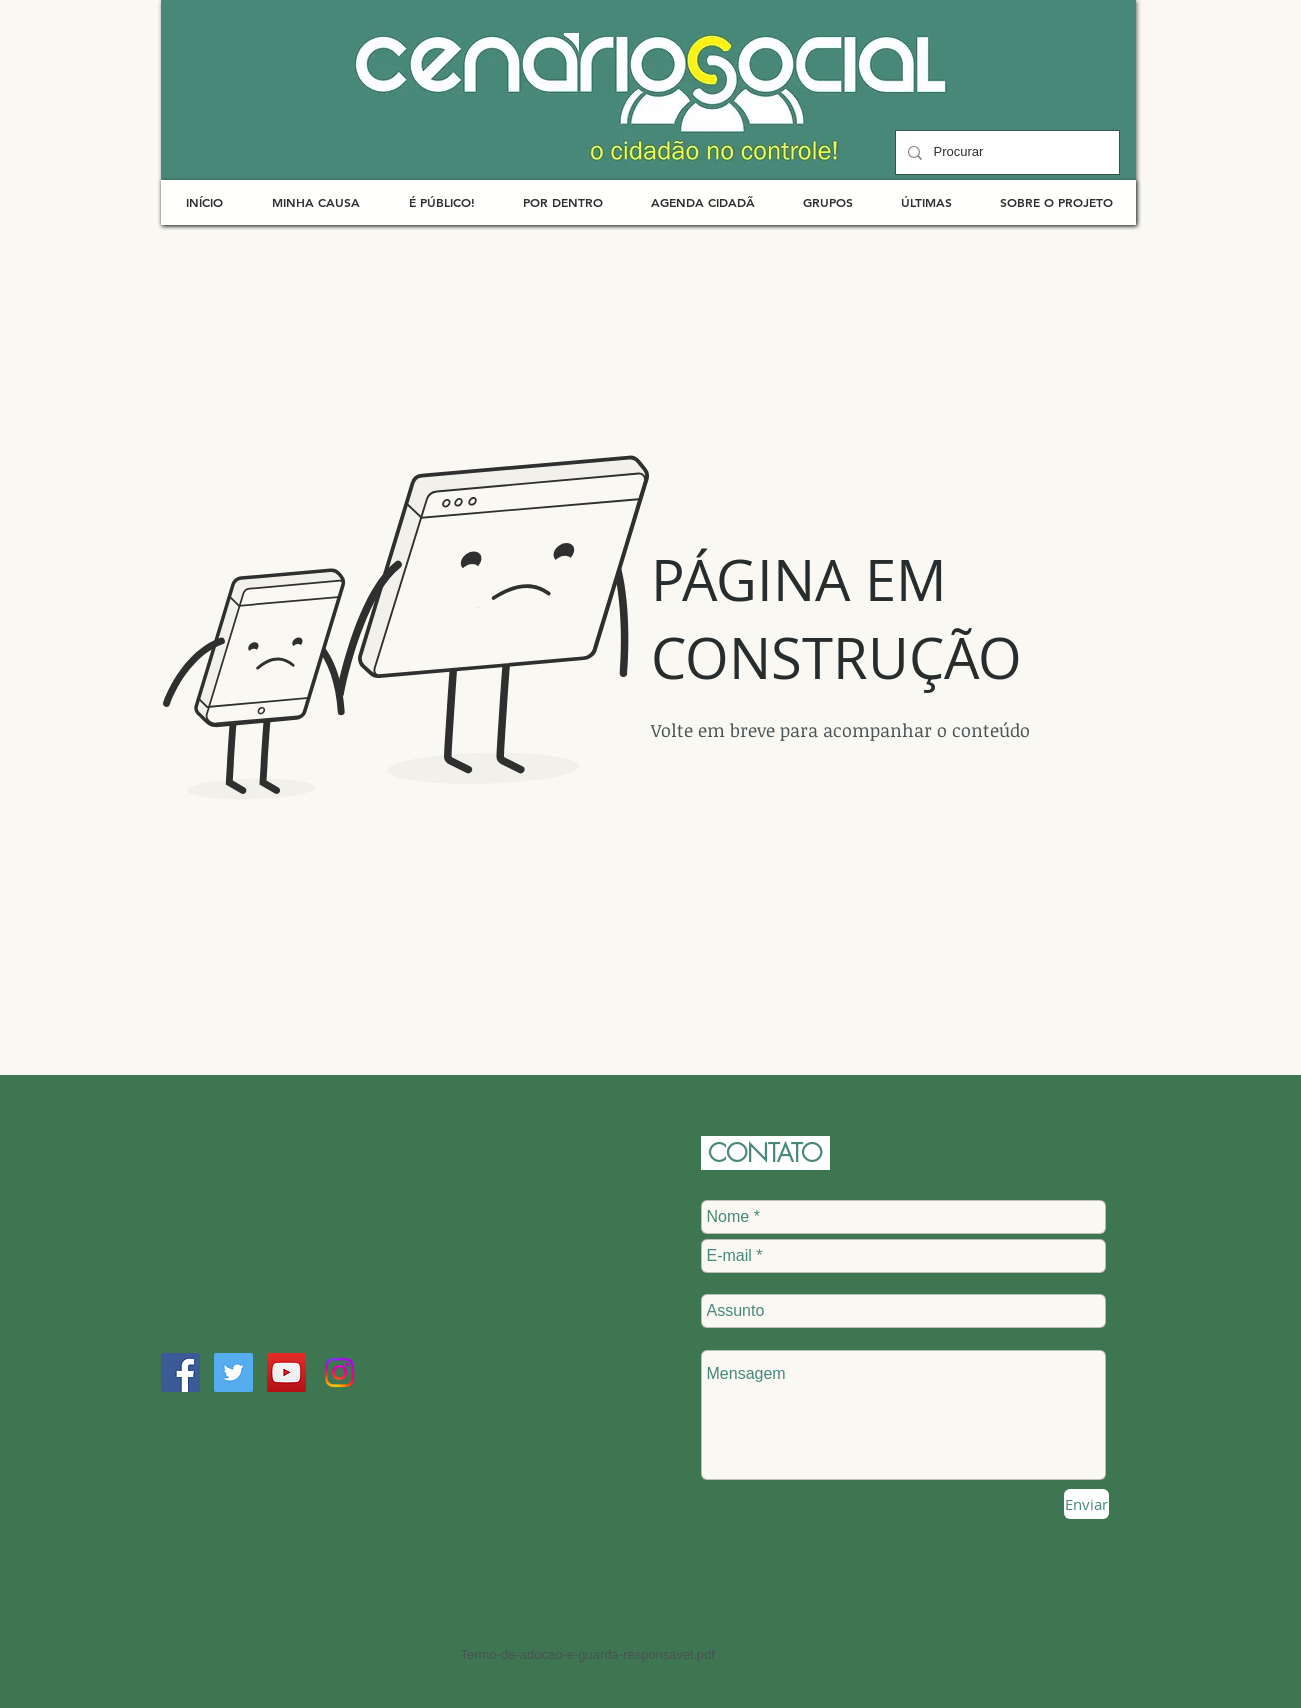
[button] (316, 202)
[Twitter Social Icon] (233, 1372)
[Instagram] (339, 1372)
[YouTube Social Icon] (286, 1372)
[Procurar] (1005, 152)
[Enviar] (1086, 1504)
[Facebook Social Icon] (180, 1372)
